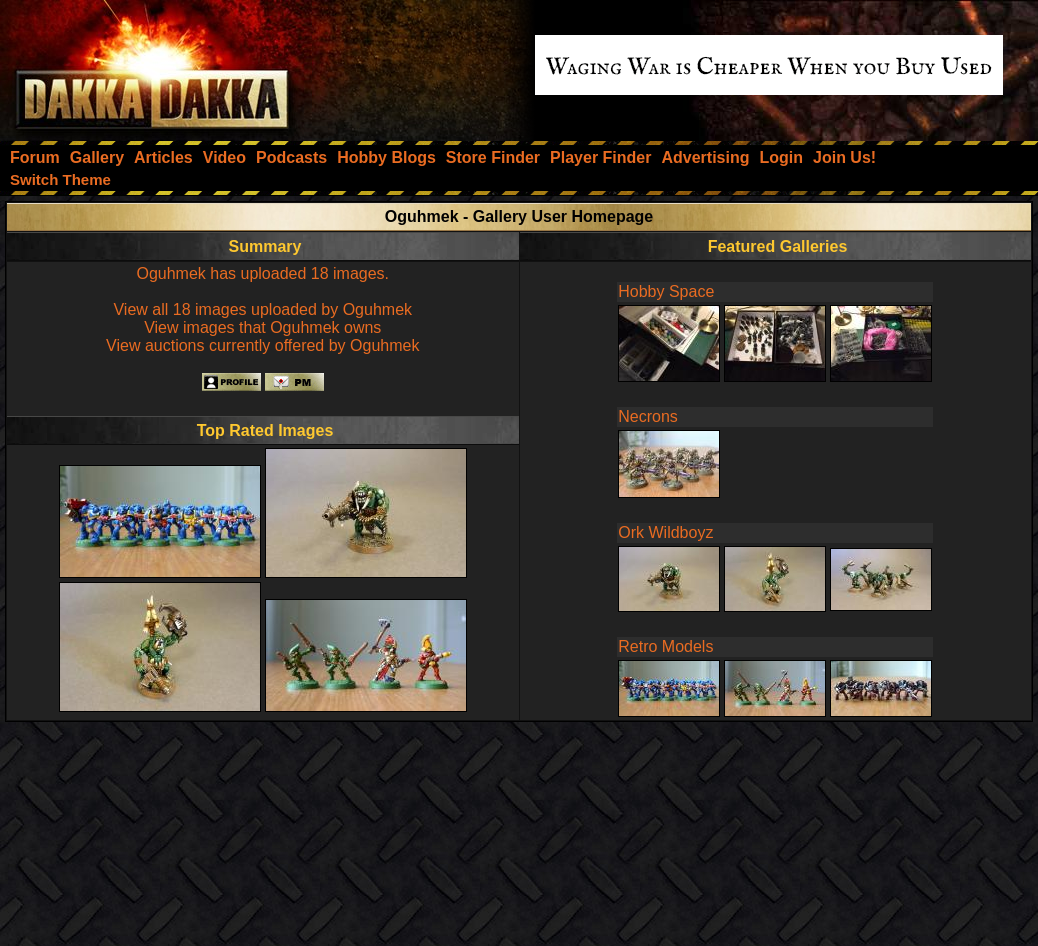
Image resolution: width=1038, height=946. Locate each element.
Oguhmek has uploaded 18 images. (262, 273)
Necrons (648, 416)
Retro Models (665, 646)
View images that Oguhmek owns (262, 327)
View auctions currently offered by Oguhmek (262, 345)
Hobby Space (666, 291)
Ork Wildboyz (665, 532)
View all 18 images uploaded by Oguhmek (262, 309)
